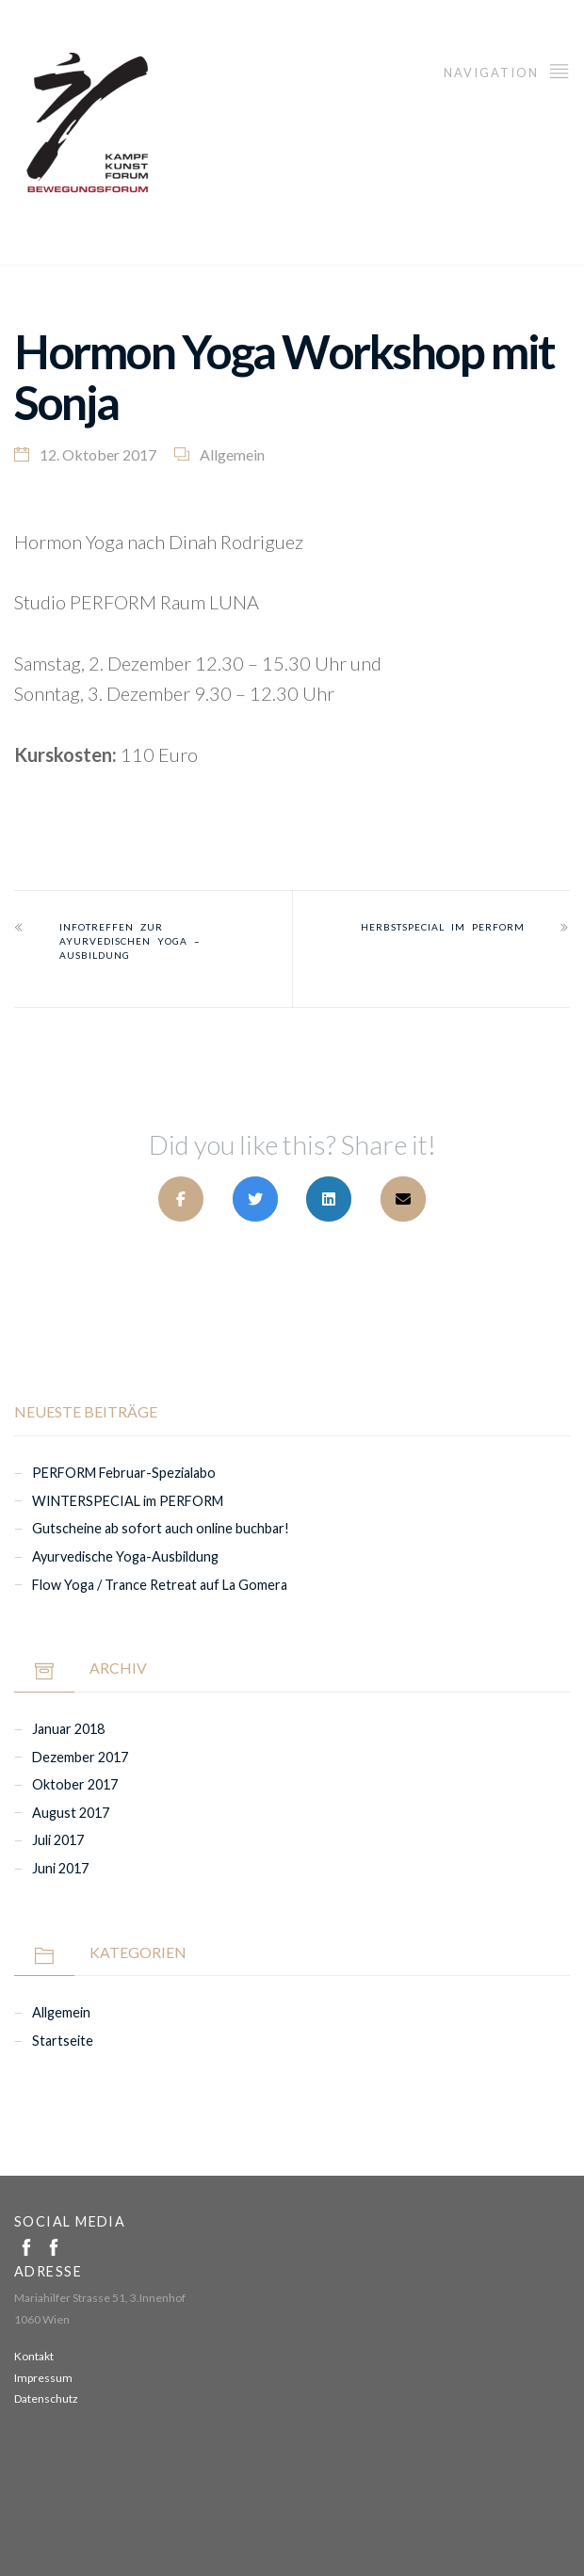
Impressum (43, 2378)
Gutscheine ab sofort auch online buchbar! (160, 1528)
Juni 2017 (60, 1868)
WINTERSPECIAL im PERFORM (127, 1501)
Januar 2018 (68, 1729)
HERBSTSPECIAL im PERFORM (443, 926)
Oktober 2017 (75, 1784)
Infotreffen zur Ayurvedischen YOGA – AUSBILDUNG (130, 941)
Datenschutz (46, 2398)
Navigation (507, 70)
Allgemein (232, 454)
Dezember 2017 (80, 1757)
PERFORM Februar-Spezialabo (124, 1473)
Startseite (62, 2041)
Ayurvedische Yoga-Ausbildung (125, 1556)
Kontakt (34, 2356)
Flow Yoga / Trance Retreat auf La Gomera (159, 1585)
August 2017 (70, 1813)
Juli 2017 (58, 1840)
